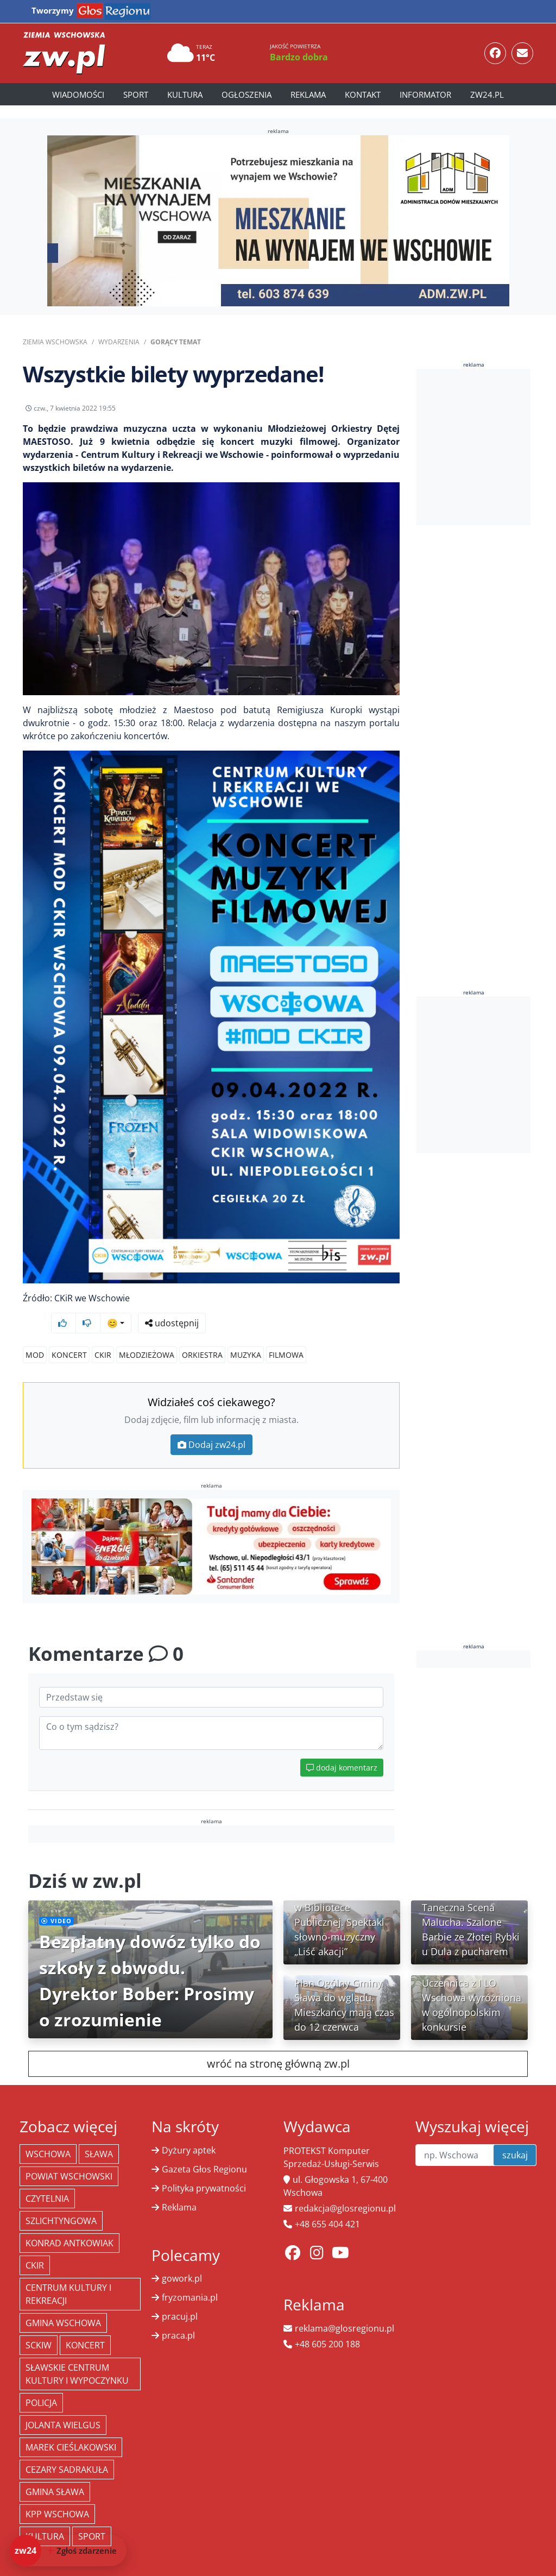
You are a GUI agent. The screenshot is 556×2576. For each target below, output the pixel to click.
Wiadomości (78, 94)
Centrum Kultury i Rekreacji (68, 2273)
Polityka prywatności (204, 2168)
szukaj (515, 2134)
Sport (135, 94)
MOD (35, 1334)
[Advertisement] (486, 447)
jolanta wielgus (63, 2404)
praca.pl (178, 2315)
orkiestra (202, 1334)
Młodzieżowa (146, 1334)
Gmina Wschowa (63, 2302)
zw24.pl (487, 94)
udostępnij (366, 411)
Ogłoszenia (246, 94)
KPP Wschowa (57, 2493)
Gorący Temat (175, 342)
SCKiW (39, 2325)
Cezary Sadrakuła (67, 2449)
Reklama (308, 94)
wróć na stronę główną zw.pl (278, 2043)
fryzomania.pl (190, 2277)
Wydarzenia (119, 342)
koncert (69, 1334)
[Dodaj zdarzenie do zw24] (68, 2550)
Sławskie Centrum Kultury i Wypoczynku (77, 2353)
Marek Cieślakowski (71, 2427)
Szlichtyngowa (61, 2200)
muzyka (245, 1334)
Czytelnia (47, 2178)
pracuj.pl (180, 2296)
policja (41, 2382)
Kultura (185, 94)
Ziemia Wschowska (55, 342)
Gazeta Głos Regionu (204, 2149)
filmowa (286, 1334)
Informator (425, 94)
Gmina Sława (55, 2471)
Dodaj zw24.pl (211, 1424)
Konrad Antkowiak (69, 2222)
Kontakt (363, 94)
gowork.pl (182, 2258)
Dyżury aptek (189, 2130)
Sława (99, 2133)
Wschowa (48, 2133)
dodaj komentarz (341, 1747)
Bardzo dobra (299, 57)
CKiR (102, 1334)
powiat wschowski (69, 2156)
